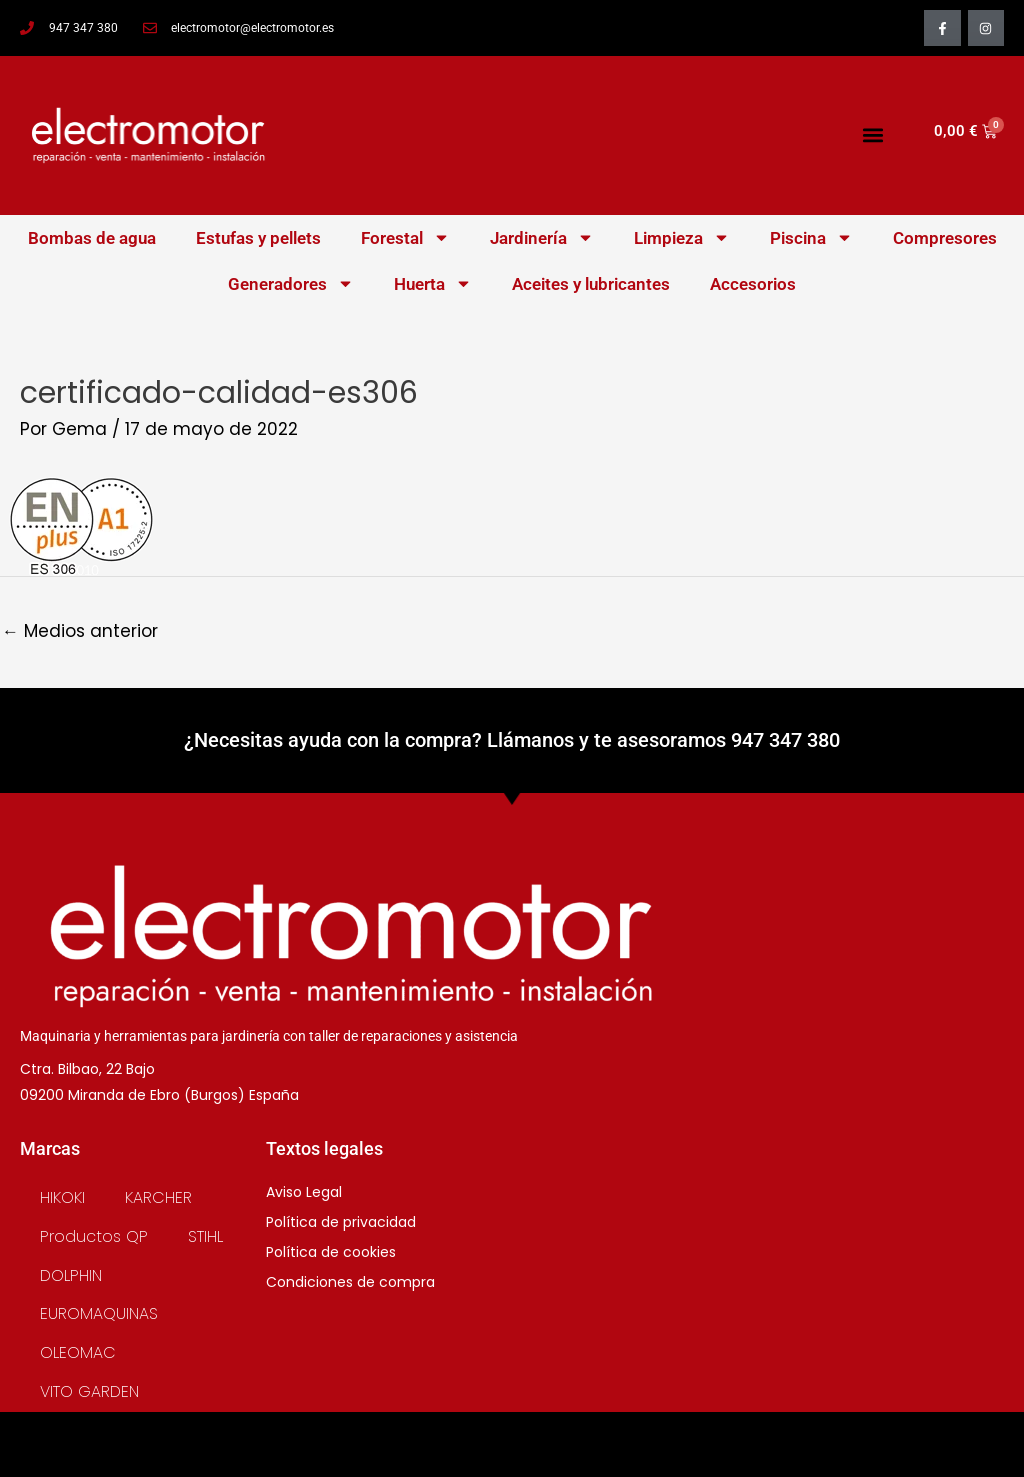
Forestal (405, 237)
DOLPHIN (71, 1275)
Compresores (945, 238)
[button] (872, 135)
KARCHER (158, 1197)
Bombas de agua (92, 238)
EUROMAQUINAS (99, 1313)
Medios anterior (80, 631)
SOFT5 (512, 1457)
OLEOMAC (78, 1352)
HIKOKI (62, 1197)
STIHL (205, 1236)
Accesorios (753, 284)
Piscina (811, 237)
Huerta (433, 283)
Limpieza (682, 237)
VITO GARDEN (89, 1391)
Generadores (291, 283)
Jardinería (542, 237)
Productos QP (94, 1236)
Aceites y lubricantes (591, 284)
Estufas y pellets (258, 238)
